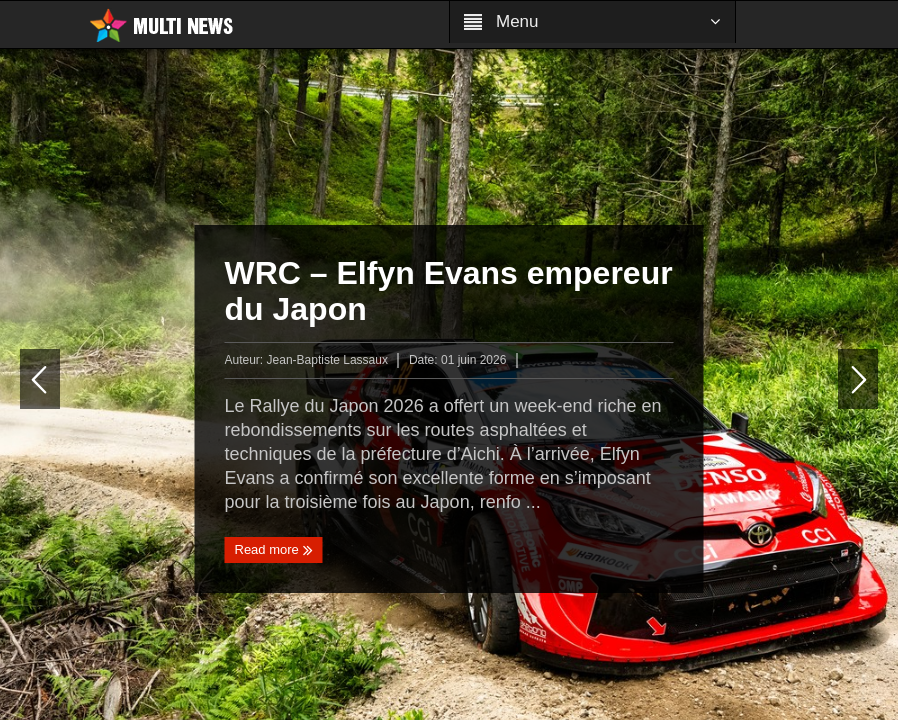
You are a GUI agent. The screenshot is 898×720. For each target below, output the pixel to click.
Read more (274, 550)
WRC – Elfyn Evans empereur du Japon (449, 291)
